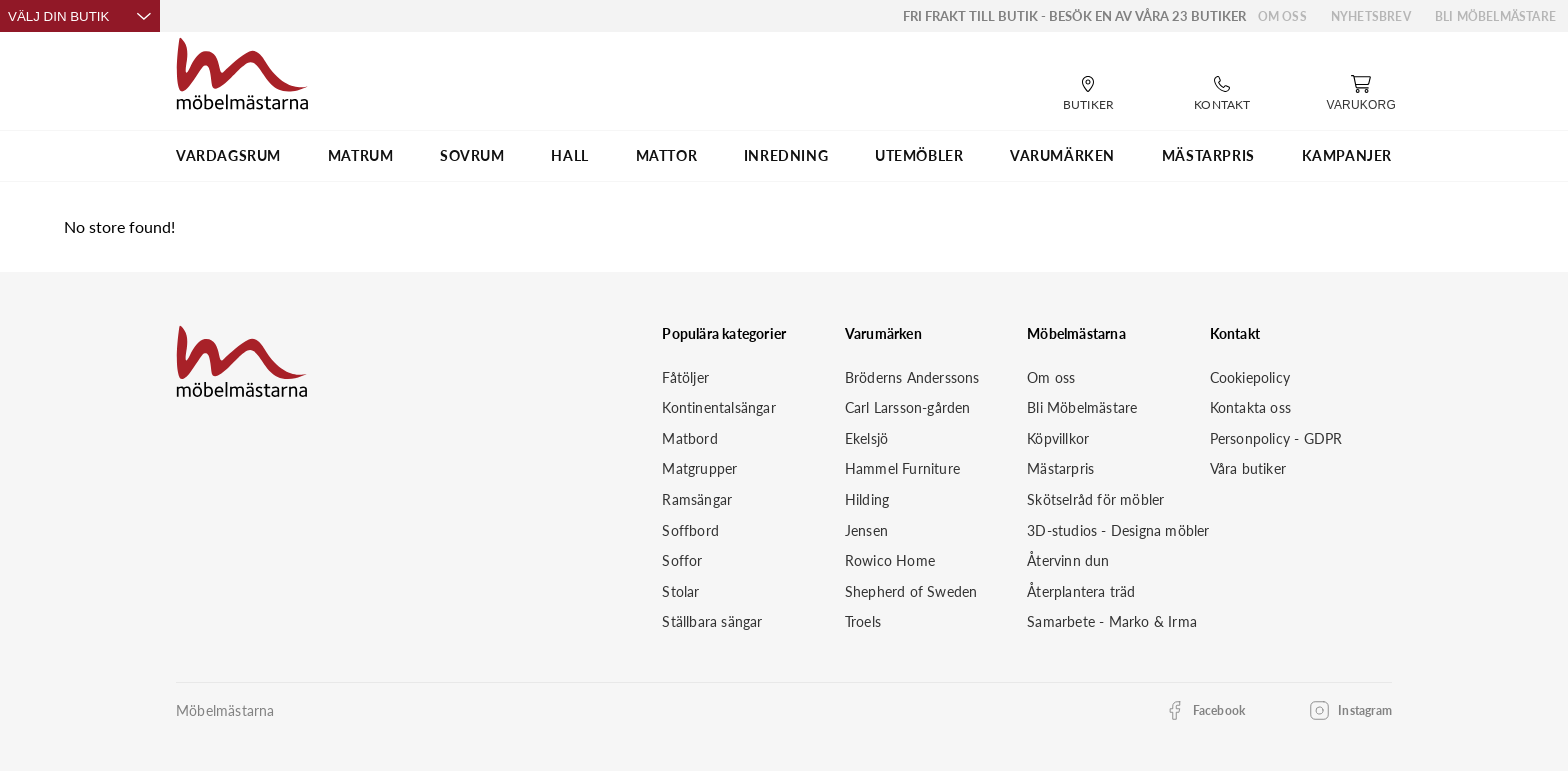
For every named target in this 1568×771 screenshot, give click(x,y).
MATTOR (667, 155)
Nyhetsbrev (1371, 16)
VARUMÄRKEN (1062, 155)
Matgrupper (699, 468)
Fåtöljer (685, 377)
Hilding (867, 499)
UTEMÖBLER (919, 155)
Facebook (1219, 710)
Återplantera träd (1081, 591)
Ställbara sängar (712, 621)
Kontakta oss (1250, 407)
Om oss (1282, 16)
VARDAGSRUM (228, 155)
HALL (569, 155)
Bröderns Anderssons (912, 377)
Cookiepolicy (1250, 377)
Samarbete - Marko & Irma (1112, 621)
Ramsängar (697, 499)
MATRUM (361, 155)
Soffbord (690, 530)
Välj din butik (80, 16)
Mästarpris (1060, 468)
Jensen (866, 530)
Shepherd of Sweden (911, 591)
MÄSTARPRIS (1208, 155)
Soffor (682, 560)
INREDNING (786, 155)
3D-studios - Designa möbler (1118, 530)
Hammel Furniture (902, 468)
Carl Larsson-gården (908, 407)
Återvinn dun (1068, 560)
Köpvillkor (1058, 438)
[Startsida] (242, 71)
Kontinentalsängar (718, 407)
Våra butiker (1248, 468)
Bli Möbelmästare (1495, 16)
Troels (863, 621)
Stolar (680, 591)
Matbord (689, 438)
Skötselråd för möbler (1095, 499)
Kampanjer (1347, 155)
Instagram (1365, 710)
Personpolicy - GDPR (1276, 438)
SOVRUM (472, 155)
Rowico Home (890, 560)
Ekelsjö (866, 438)
